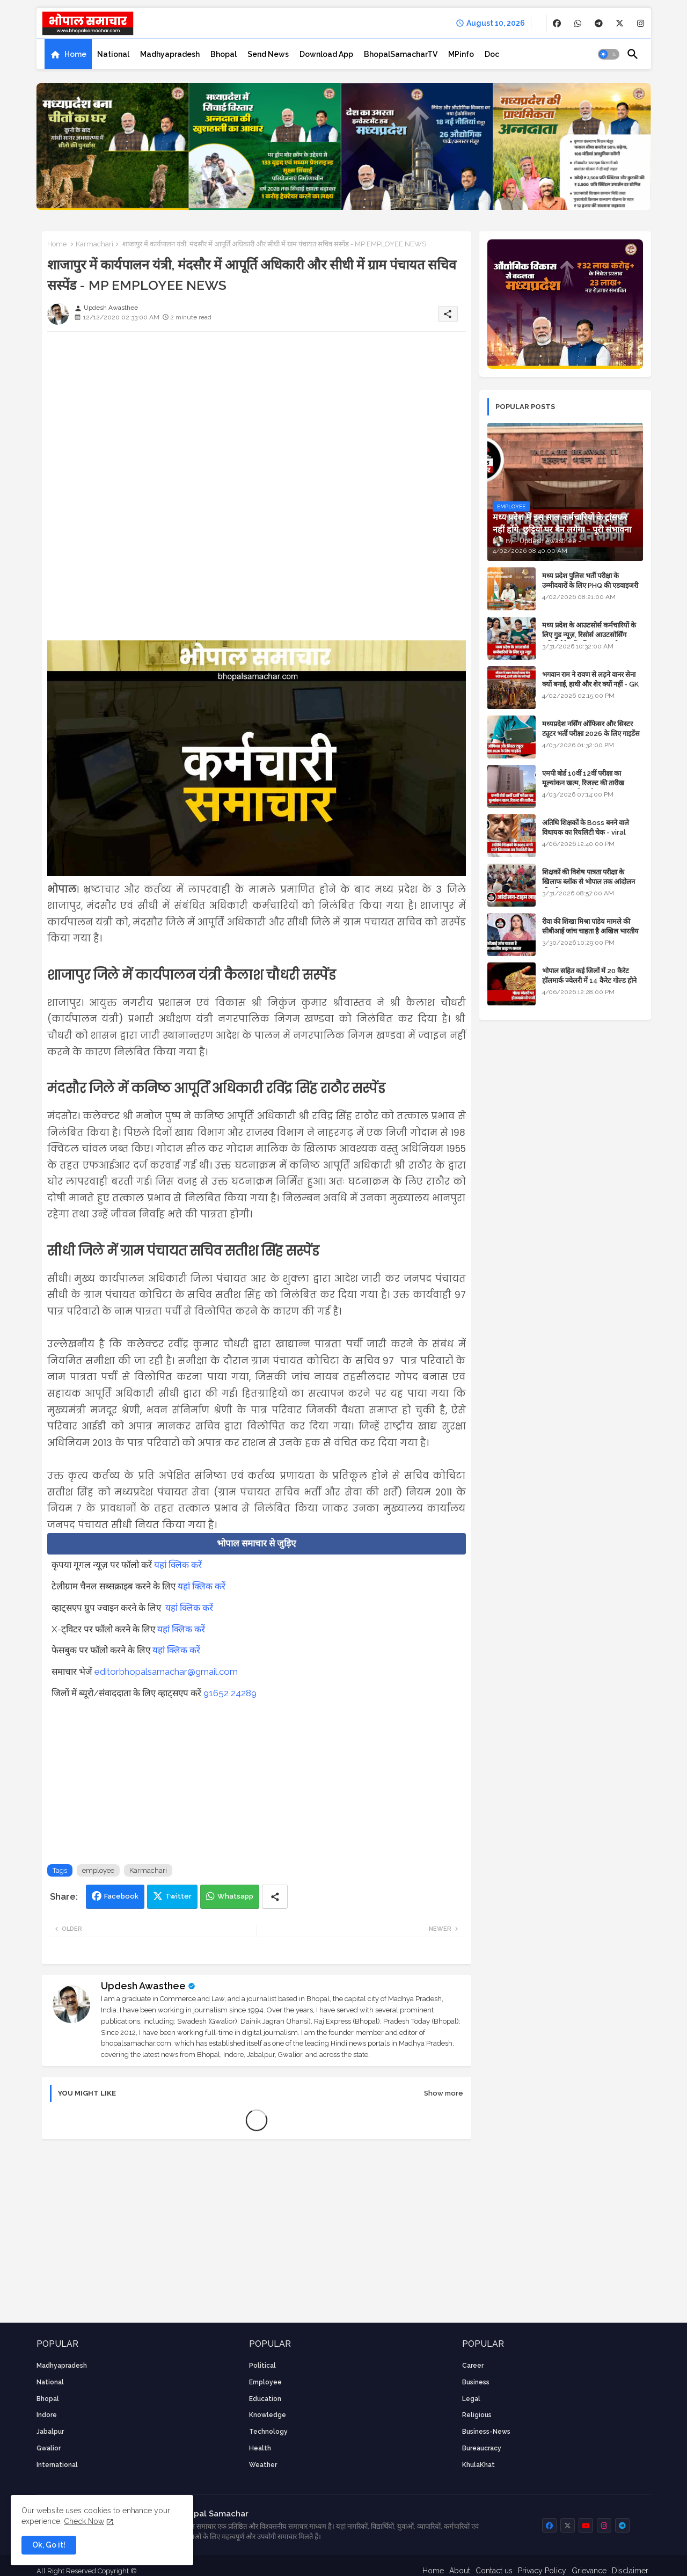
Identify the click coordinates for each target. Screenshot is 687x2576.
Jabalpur (50, 2431)
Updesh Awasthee (143, 1985)
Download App (326, 54)
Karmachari (94, 244)
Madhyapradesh (170, 54)
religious (477, 2415)
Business (475, 2382)
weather (263, 2465)
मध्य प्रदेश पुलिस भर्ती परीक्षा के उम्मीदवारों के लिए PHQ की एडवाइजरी (590, 580)
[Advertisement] (256, 415)
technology (268, 2431)
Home (75, 54)
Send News (268, 54)
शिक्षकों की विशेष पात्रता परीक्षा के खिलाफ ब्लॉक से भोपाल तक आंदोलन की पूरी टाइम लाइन (588, 881)
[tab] (68, 54)
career (473, 2365)
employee (98, 1870)
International (57, 2465)
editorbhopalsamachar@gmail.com (166, 1671)
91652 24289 (230, 1693)
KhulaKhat (478, 2465)
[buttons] (557, 23)
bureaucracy (481, 2448)
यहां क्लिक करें (178, 1564)
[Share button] (275, 1897)
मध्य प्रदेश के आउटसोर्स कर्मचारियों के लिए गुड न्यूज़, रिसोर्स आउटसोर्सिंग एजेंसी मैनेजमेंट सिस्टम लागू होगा (589, 634)
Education (265, 2399)
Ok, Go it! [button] (48, 2545)
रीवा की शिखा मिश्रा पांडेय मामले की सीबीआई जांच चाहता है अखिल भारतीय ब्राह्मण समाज (590, 931)
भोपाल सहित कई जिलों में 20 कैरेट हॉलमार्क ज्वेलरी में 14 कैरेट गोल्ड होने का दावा (589, 980)
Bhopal (223, 54)
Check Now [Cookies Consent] (84, 2521)
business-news (486, 2431)
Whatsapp (235, 1896)
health (260, 2448)
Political (262, 2365)
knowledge (267, 2415)
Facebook (121, 1896)
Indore (46, 2415)
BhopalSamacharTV (400, 54)
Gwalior (48, 2448)
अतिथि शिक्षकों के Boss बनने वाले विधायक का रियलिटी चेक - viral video (585, 832)
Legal (471, 2399)
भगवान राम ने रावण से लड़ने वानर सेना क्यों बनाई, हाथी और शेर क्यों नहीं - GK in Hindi (590, 684)
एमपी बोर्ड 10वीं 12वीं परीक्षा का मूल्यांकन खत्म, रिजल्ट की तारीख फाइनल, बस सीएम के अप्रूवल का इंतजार (592, 783)
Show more (443, 2093)
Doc (492, 54)
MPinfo (461, 54)
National (113, 54)
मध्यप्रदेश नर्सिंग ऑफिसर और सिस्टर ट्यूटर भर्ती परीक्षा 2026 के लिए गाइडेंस (591, 729)
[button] (608, 54)
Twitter (178, 1896)
